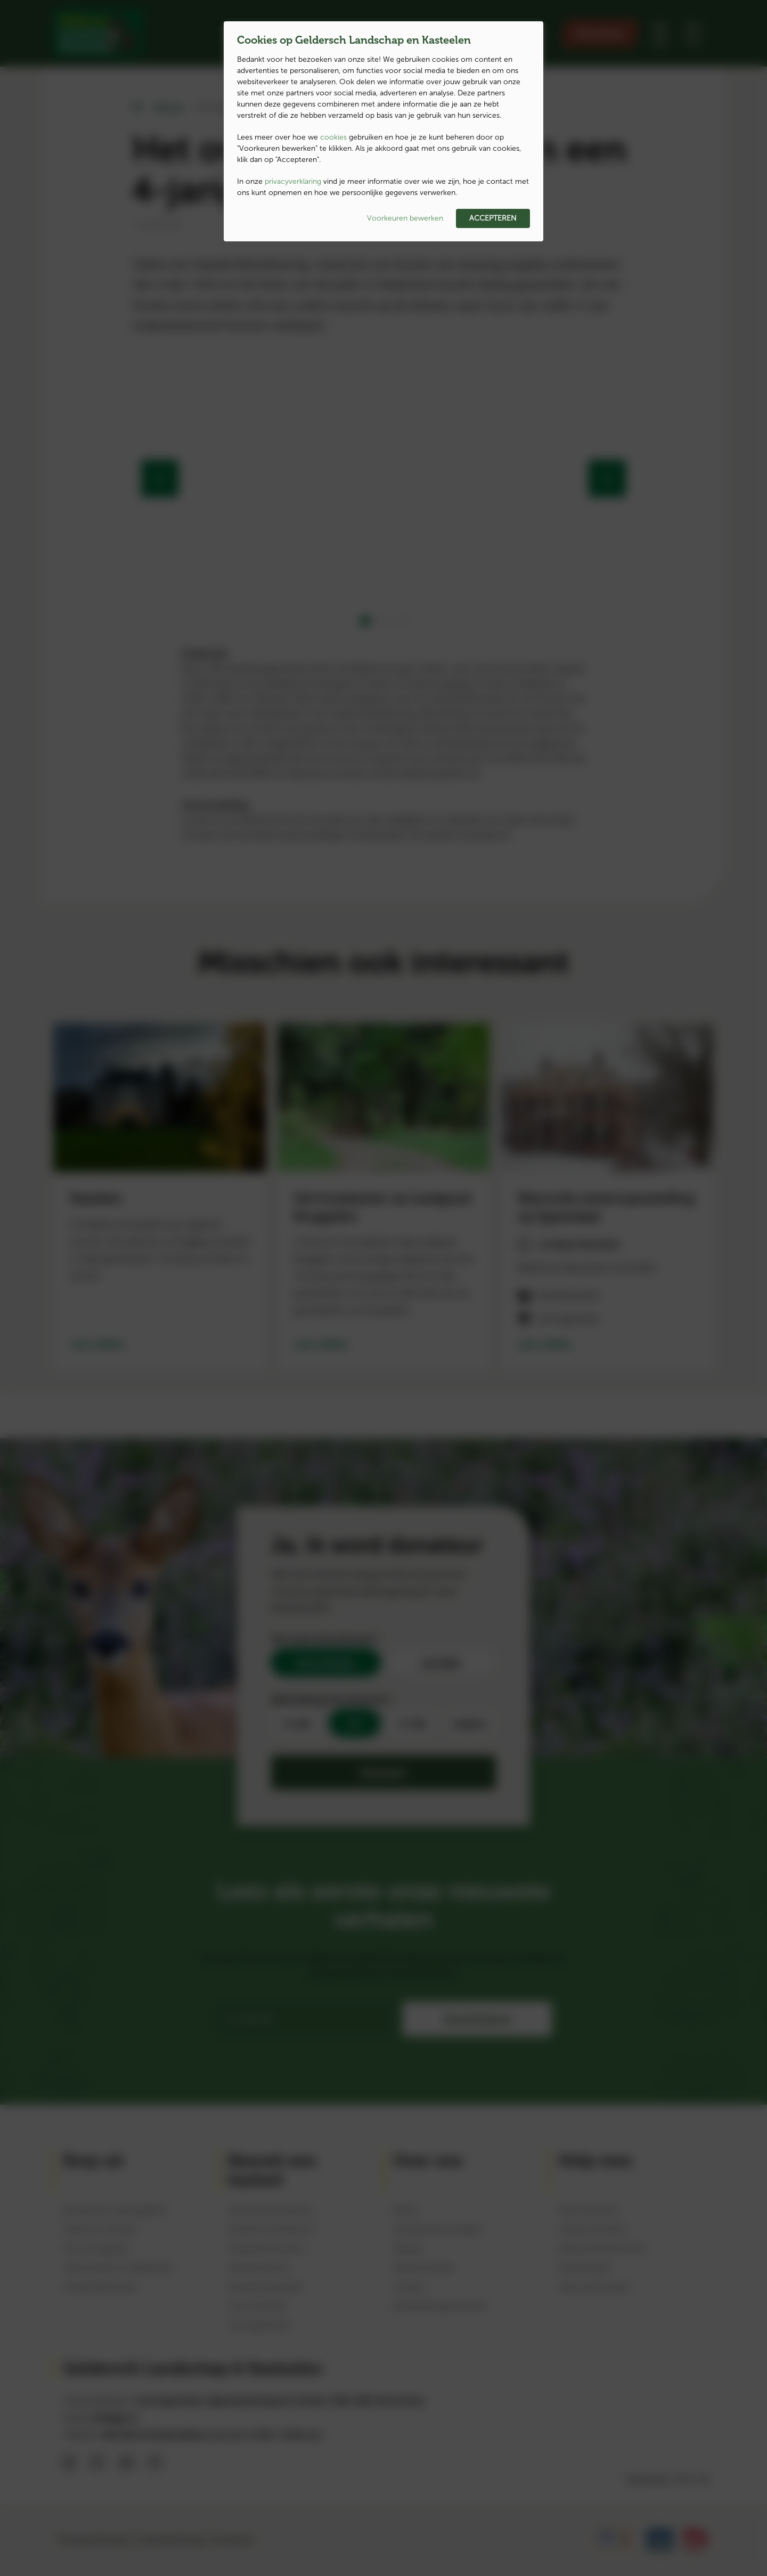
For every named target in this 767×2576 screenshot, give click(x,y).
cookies (333, 137)
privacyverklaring (293, 181)
